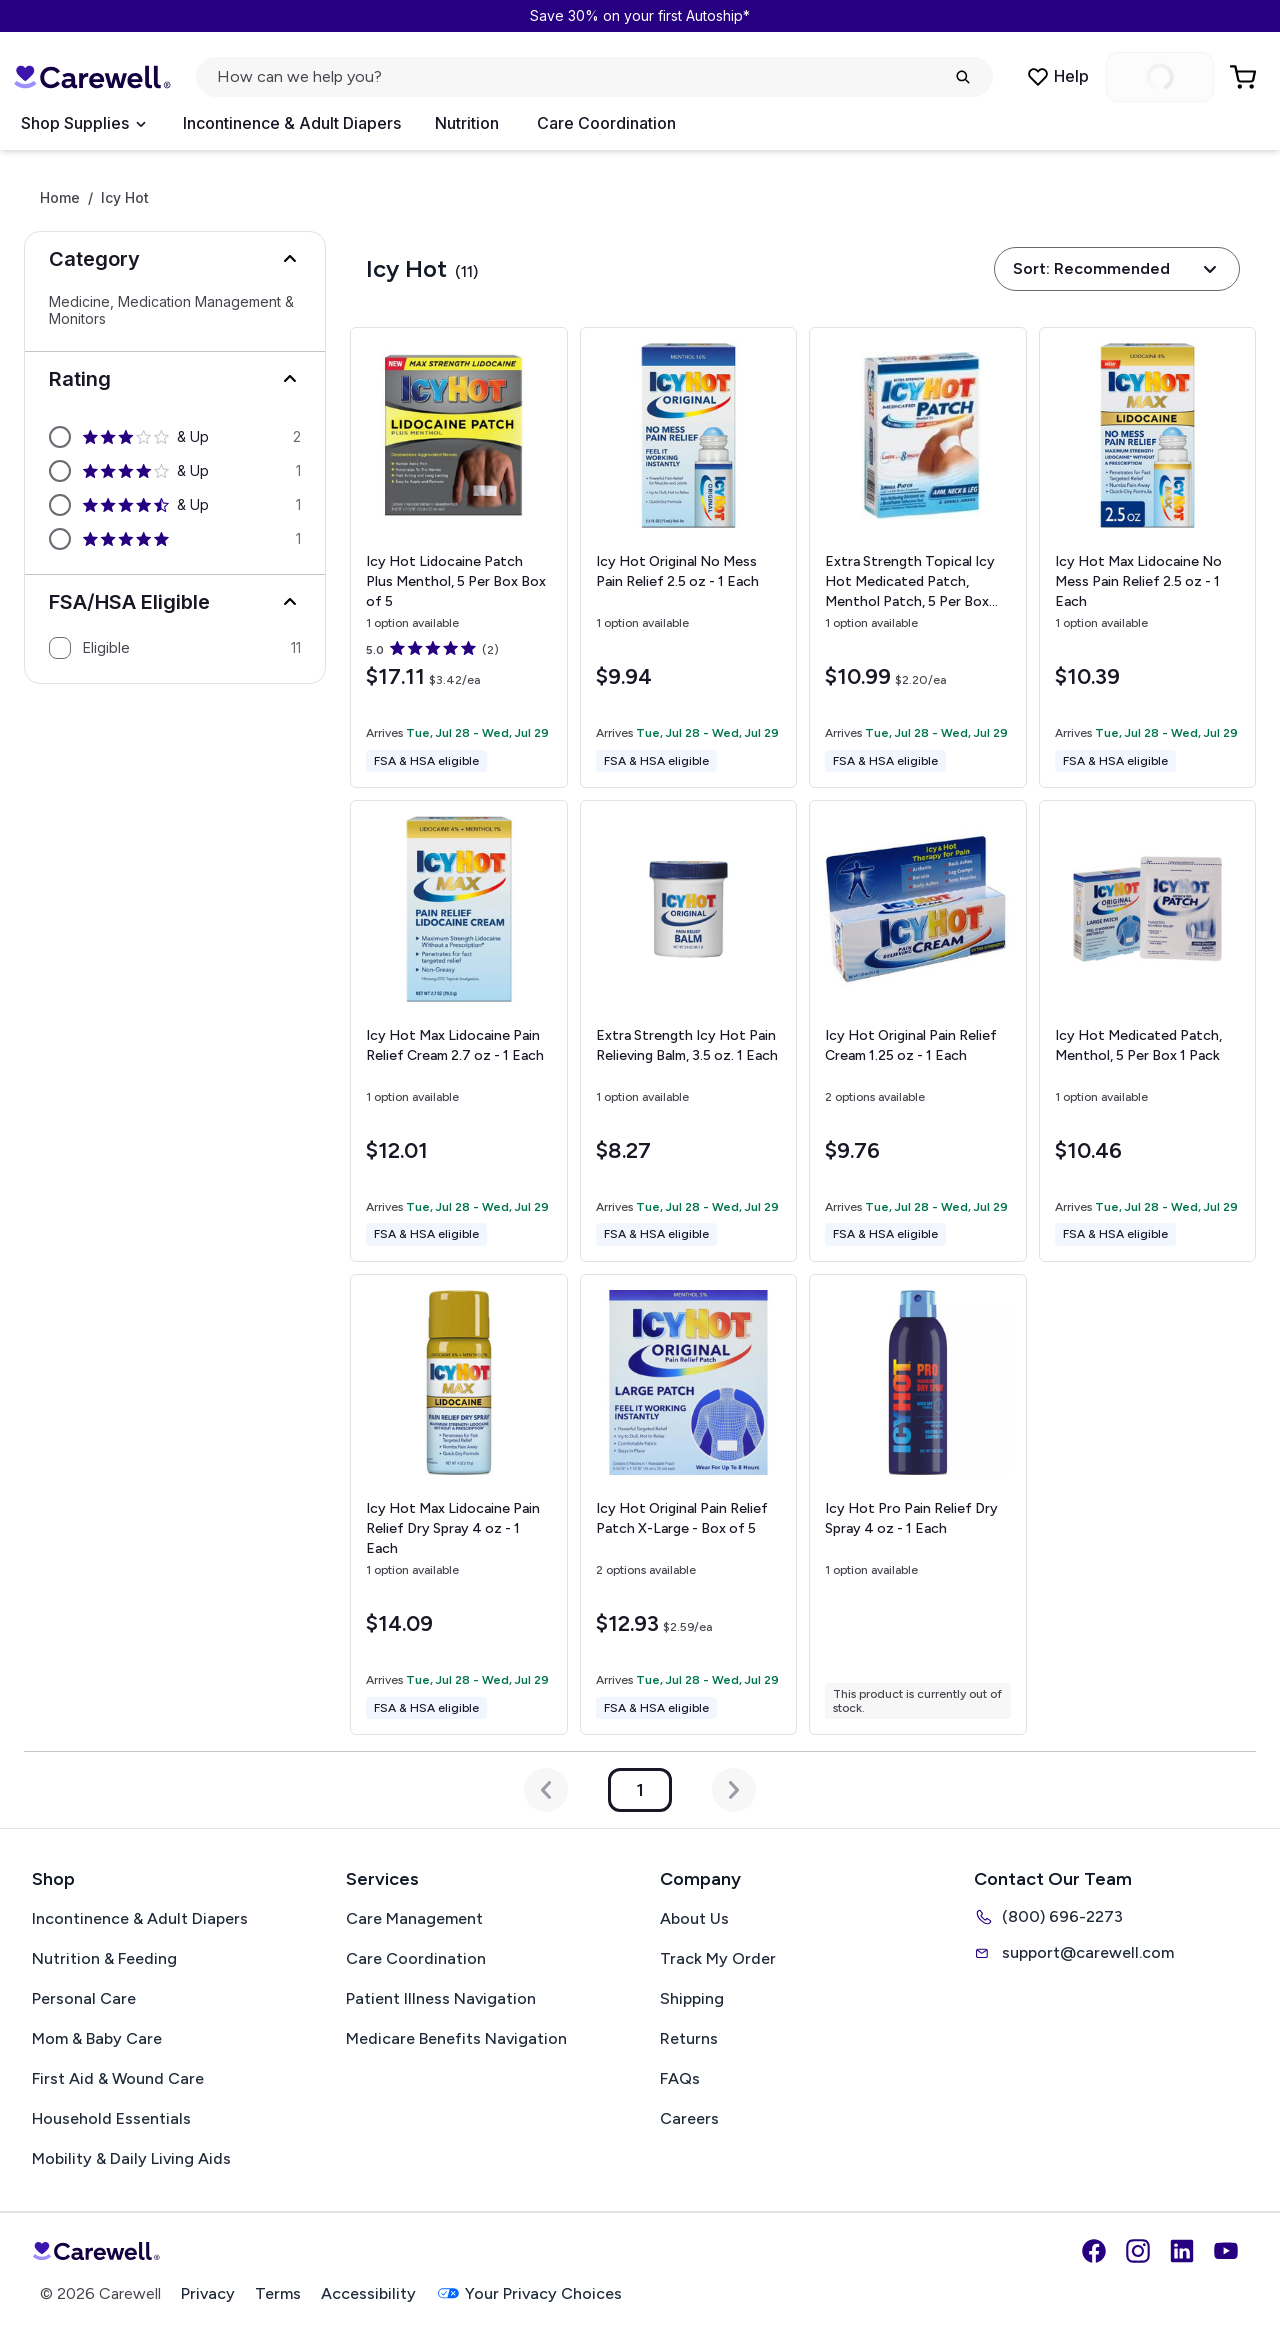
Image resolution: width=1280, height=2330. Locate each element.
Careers (689, 2118)
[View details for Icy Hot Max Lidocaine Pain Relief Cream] (458, 1030)
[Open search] (594, 77)
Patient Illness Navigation (441, 1998)
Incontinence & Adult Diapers (292, 123)
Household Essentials (111, 2118)
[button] (175, 259)
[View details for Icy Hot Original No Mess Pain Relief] (689, 558)
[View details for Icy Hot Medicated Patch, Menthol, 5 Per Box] (1148, 1031)
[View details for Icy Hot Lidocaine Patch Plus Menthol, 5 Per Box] (458, 557)
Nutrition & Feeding (104, 1958)
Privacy (208, 2293)
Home (60, 198)
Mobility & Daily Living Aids (131, 2158)
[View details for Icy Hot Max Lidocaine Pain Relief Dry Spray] (458, 1504)
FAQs (680, 2078)
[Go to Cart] (1245, 77)
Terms (278, 2293)
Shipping (692, 1998)
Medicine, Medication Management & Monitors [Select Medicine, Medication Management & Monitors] (171, 310)
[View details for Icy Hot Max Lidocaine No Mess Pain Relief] (1148, 558)
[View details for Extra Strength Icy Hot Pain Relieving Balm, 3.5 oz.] (689, 1031)
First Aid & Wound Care (118, 2078)
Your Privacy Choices (529, 2293)
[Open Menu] (83, 124)
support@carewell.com (1074, 1953)
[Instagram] (1138, 2251)
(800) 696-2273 (1048, 1917)
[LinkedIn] (1182, 2251)
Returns (689, 2038)
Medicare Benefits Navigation (456, 2038)
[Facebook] (1094, 2251)
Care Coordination (606, 123)
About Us (694, 1918)
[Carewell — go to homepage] (92, 77)
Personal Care (84, 1998)
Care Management (414, 1918)
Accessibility (368, 2293)
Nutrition (467, 123)
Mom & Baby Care (97, 2038)
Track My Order (718, 1958)
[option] (175, 437)
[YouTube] (1226, 2251)
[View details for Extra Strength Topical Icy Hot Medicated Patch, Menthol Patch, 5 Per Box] (917, 557)
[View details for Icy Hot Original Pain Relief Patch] (689, 1505)
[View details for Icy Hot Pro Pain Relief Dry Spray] (917, 1504)
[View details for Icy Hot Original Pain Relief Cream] (917, 1030)
